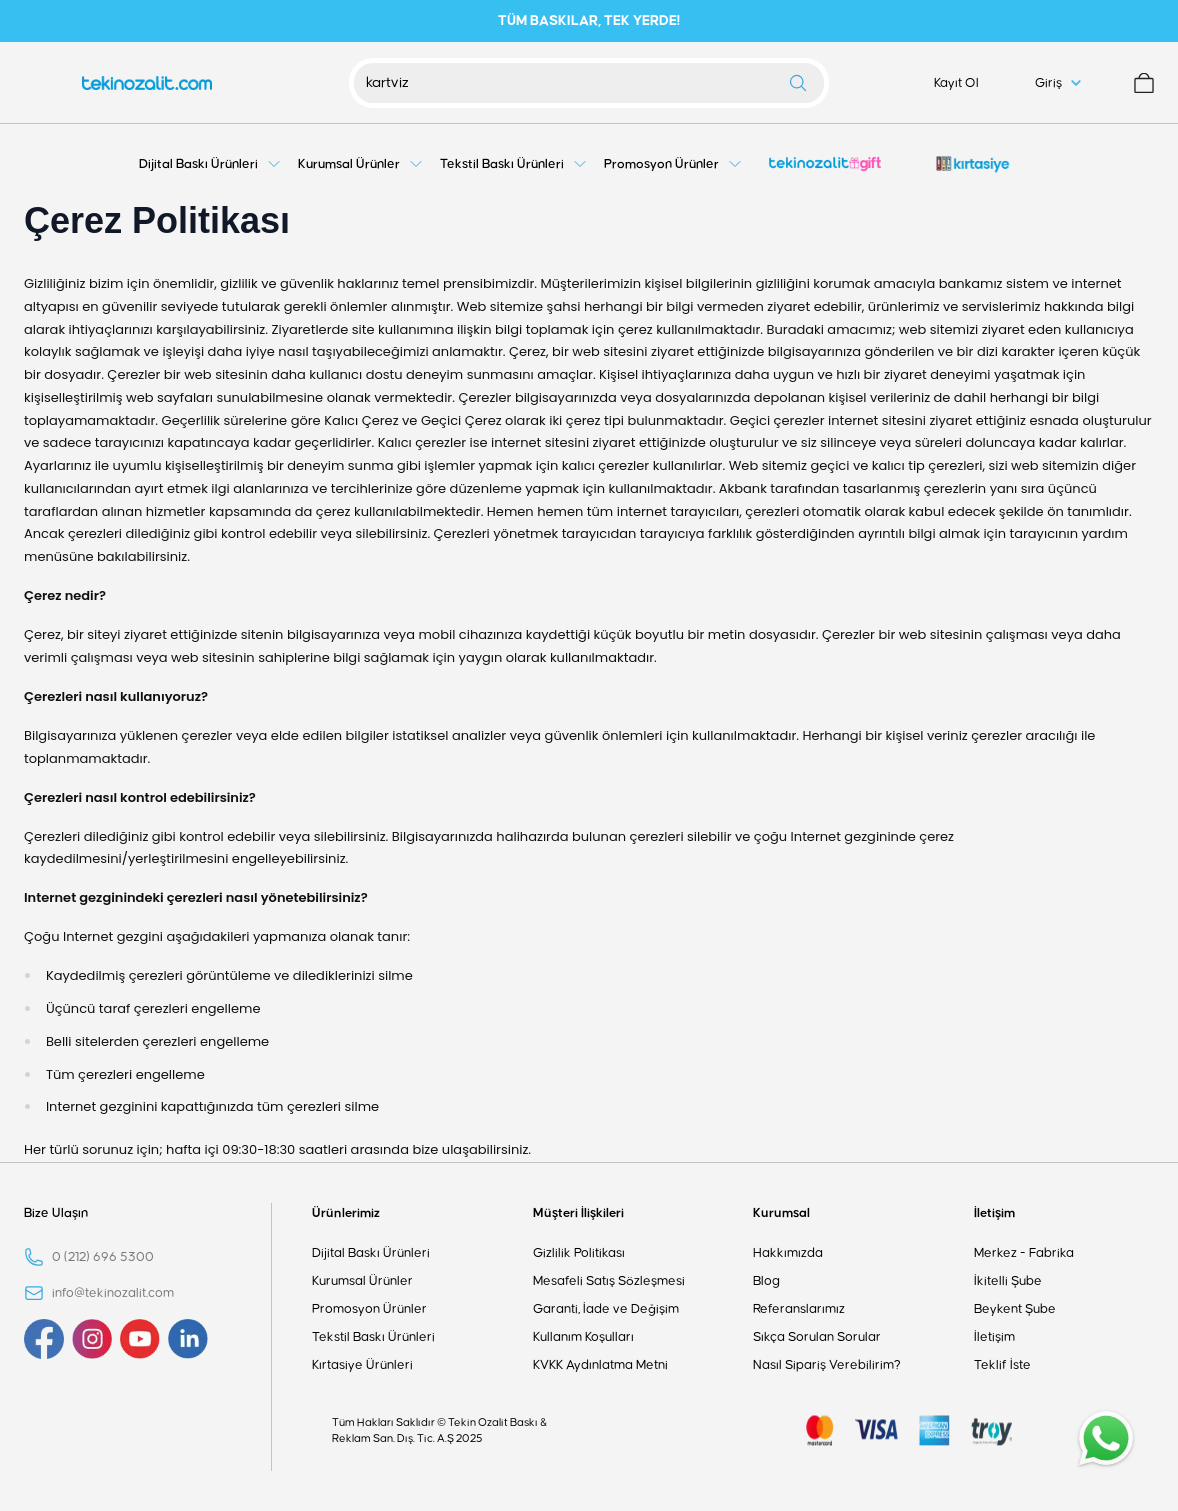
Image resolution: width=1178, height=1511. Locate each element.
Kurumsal (781, 1213)
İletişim (994, 1213)
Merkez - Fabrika (1024, 1253)
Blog (766, 1281)
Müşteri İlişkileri (578, 1213)
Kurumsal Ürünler (362, 1281)
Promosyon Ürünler (369, 1309)
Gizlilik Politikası (579, 1253)
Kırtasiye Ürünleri (362, 1365)
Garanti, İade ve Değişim (606, 1309)
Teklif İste (1002, 1365)
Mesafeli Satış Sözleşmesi (609, 1281)
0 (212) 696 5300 (103, 1257)
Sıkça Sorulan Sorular (817, 1337)
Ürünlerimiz (346, 1213)
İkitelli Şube (1008, 1281)
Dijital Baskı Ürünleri (371, 1253)
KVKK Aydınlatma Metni (600, 1365)
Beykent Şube (1015, 1309)
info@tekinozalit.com (113, 1293)
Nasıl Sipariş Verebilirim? (827, 1365)
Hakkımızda (788, 1253)
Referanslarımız (799, 1309)
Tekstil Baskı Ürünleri (373, 1337)
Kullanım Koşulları (583, 1337)
